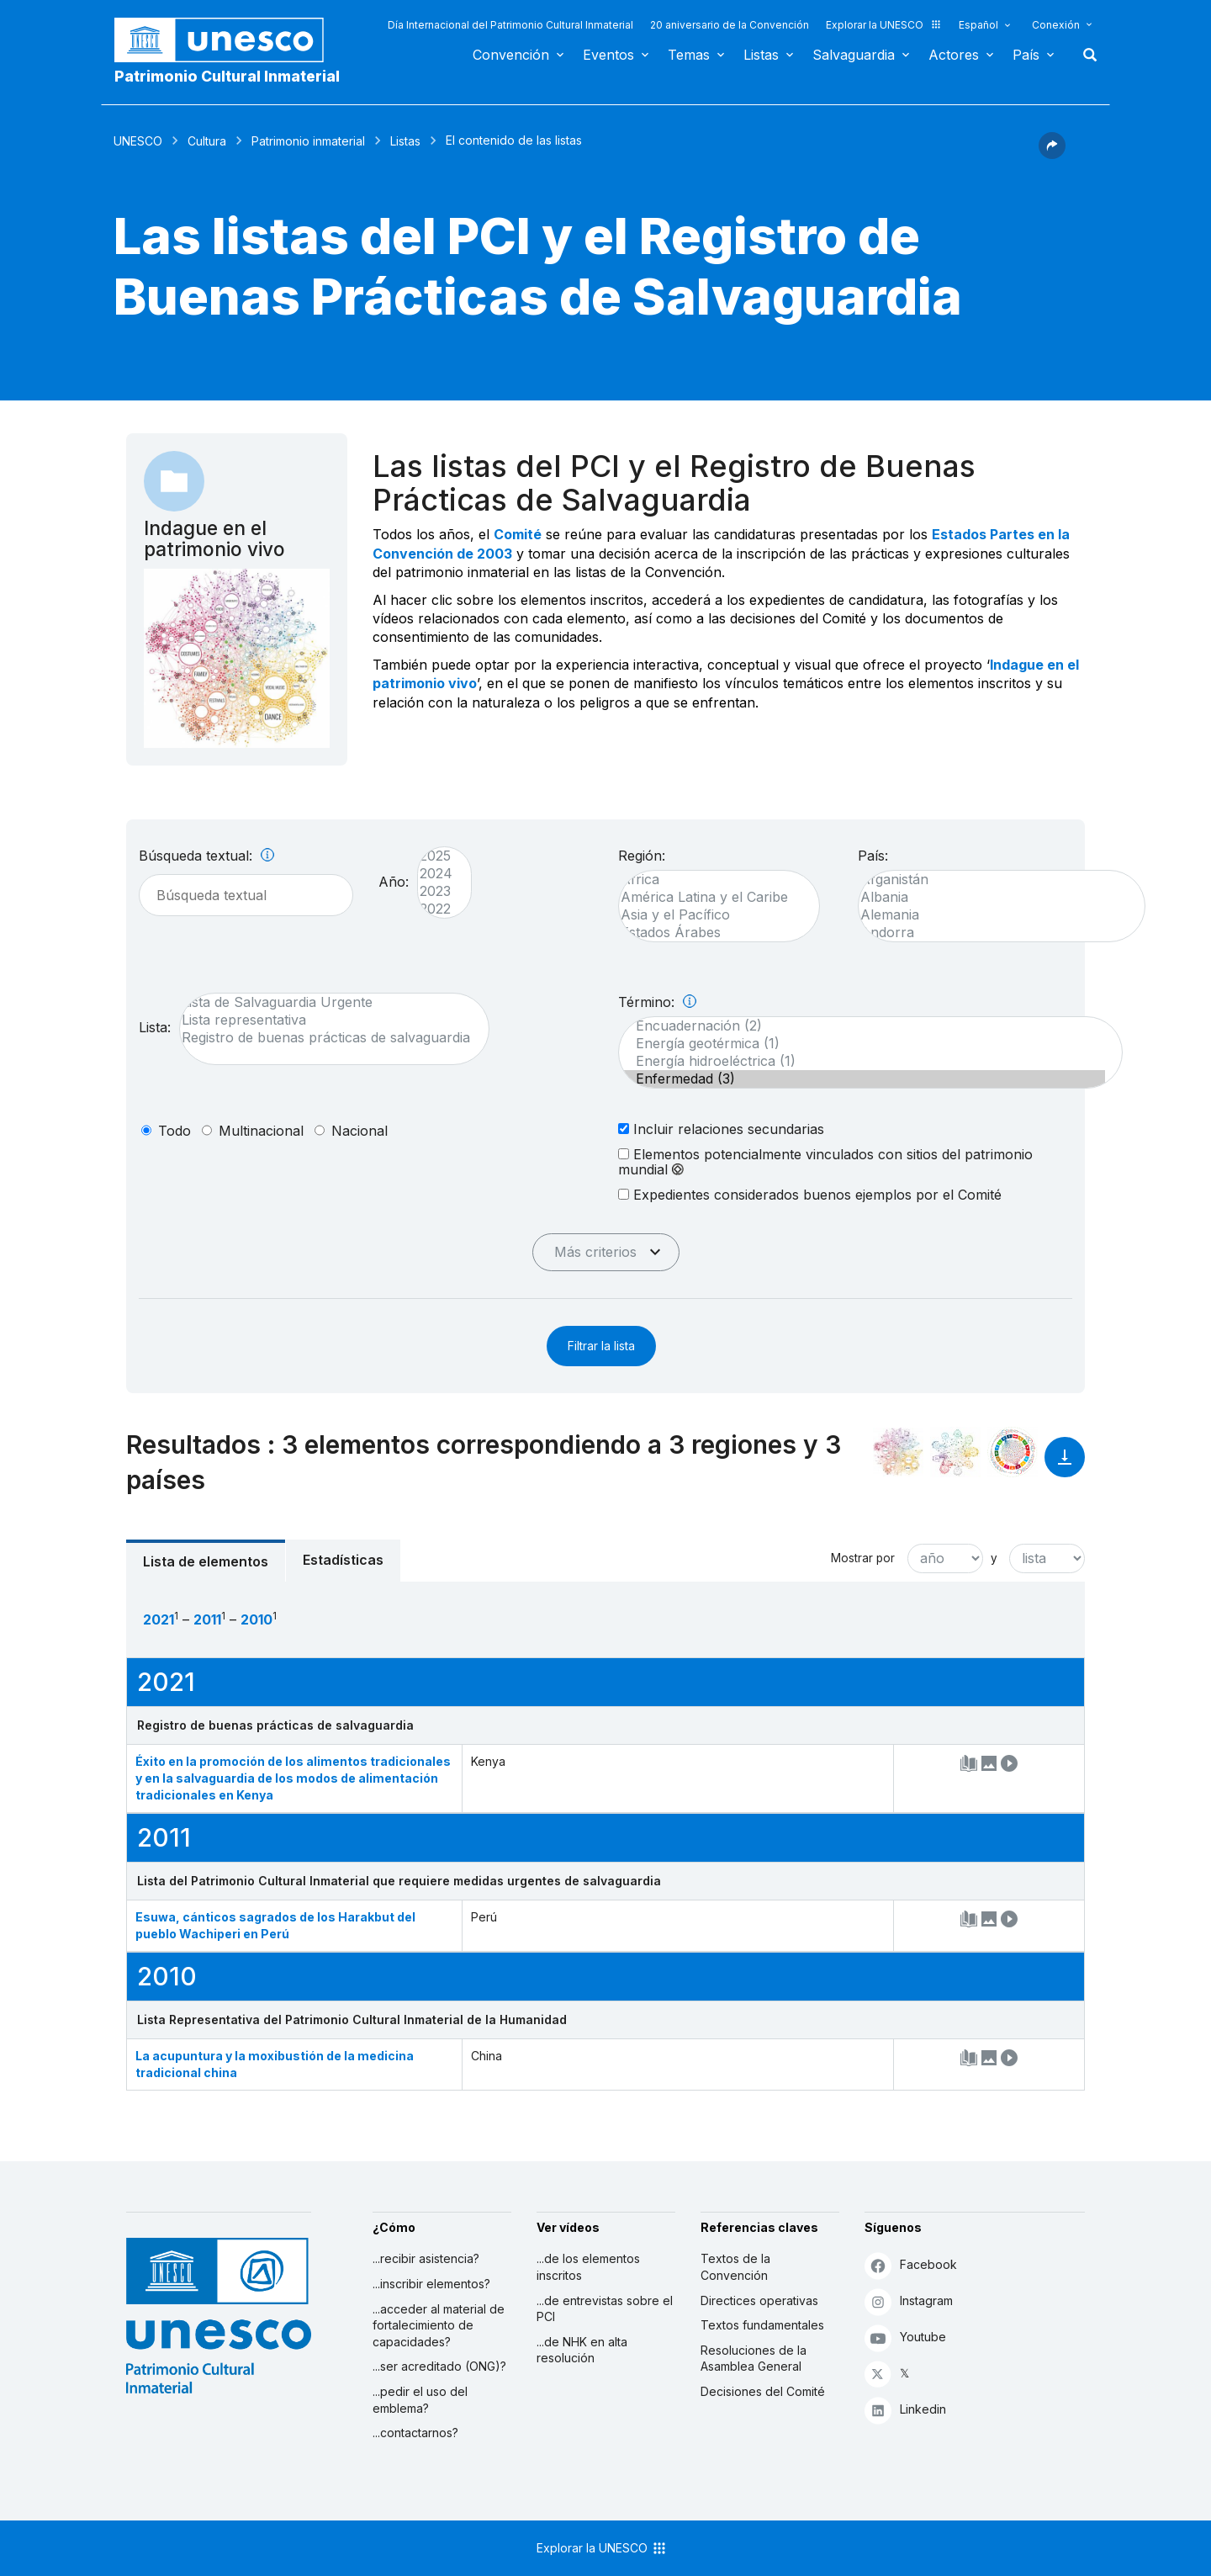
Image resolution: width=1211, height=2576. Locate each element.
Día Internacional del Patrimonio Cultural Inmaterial (510, 25)
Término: (657, 1002)
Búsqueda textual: (206, 855)
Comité (518, 534)
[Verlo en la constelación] (898, 1452)
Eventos (608, 54)
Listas (761, 54)
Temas (689, 54)
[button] (1052, 154)
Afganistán (993, 879)
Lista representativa (326, 1020)
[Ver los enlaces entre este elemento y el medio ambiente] (955, 1452)
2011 (207, 1619)
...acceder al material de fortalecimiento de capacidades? (439, 2325)
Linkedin (905, 2410)
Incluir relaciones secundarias (721, 1129)
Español (978, 25)
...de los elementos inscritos (588, 2266)
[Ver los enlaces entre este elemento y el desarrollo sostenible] (1012, 1452)
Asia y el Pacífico (710, 915)
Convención (511, 54)
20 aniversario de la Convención (729, 25)
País (1026, 54)
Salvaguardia (853, 54)
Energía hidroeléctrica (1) (862, 1061)
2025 (436, 856)
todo (174, 1130)
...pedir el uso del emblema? (420, 2399)
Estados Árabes (710, 932)
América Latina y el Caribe (710, 897)
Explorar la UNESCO (884, 25)
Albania (993, 897)
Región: (641, 855)
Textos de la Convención (735, 2266)
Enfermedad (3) (862, 1079)
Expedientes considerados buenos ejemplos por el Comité (810, 1194)
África (710, 879)
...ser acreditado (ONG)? (439, 2366)
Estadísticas (343, 1559)
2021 (158, 1619)
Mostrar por (863, 1558)
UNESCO (138, 141)
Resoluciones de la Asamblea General (753, 2358)
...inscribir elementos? (431, 2284)
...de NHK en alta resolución (582, 2350)
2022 (436, 909)
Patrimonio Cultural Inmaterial (227, 76)
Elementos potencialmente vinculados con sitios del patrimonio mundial (825, 1162)
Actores (953, 54)
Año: (393, 881)
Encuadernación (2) (862, 1026)
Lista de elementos (205, 1561)
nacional (359, 1130)
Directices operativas (759, 2300)
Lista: (155, 1027)
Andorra (993, 932)
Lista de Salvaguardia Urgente (326, 1002)
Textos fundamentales (762, 2325)
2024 (436, 874)
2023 (436, 891)
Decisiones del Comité (763, 2391)
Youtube (905, 2337)
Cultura (207, 141)
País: (873, 855)
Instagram (909, 2301)
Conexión (1056, 25)
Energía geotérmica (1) (862, 1043)
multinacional (261, 1130)
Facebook (911, 2265)
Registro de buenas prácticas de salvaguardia (326, 1038)
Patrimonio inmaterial (308, 141)
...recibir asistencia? (426, 2258)
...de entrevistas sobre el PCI (605, 2308)
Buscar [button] (1085, 54)
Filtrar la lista (601, 1345)
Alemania (993, 915)
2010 (256, 1619)
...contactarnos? (415, 2432)
